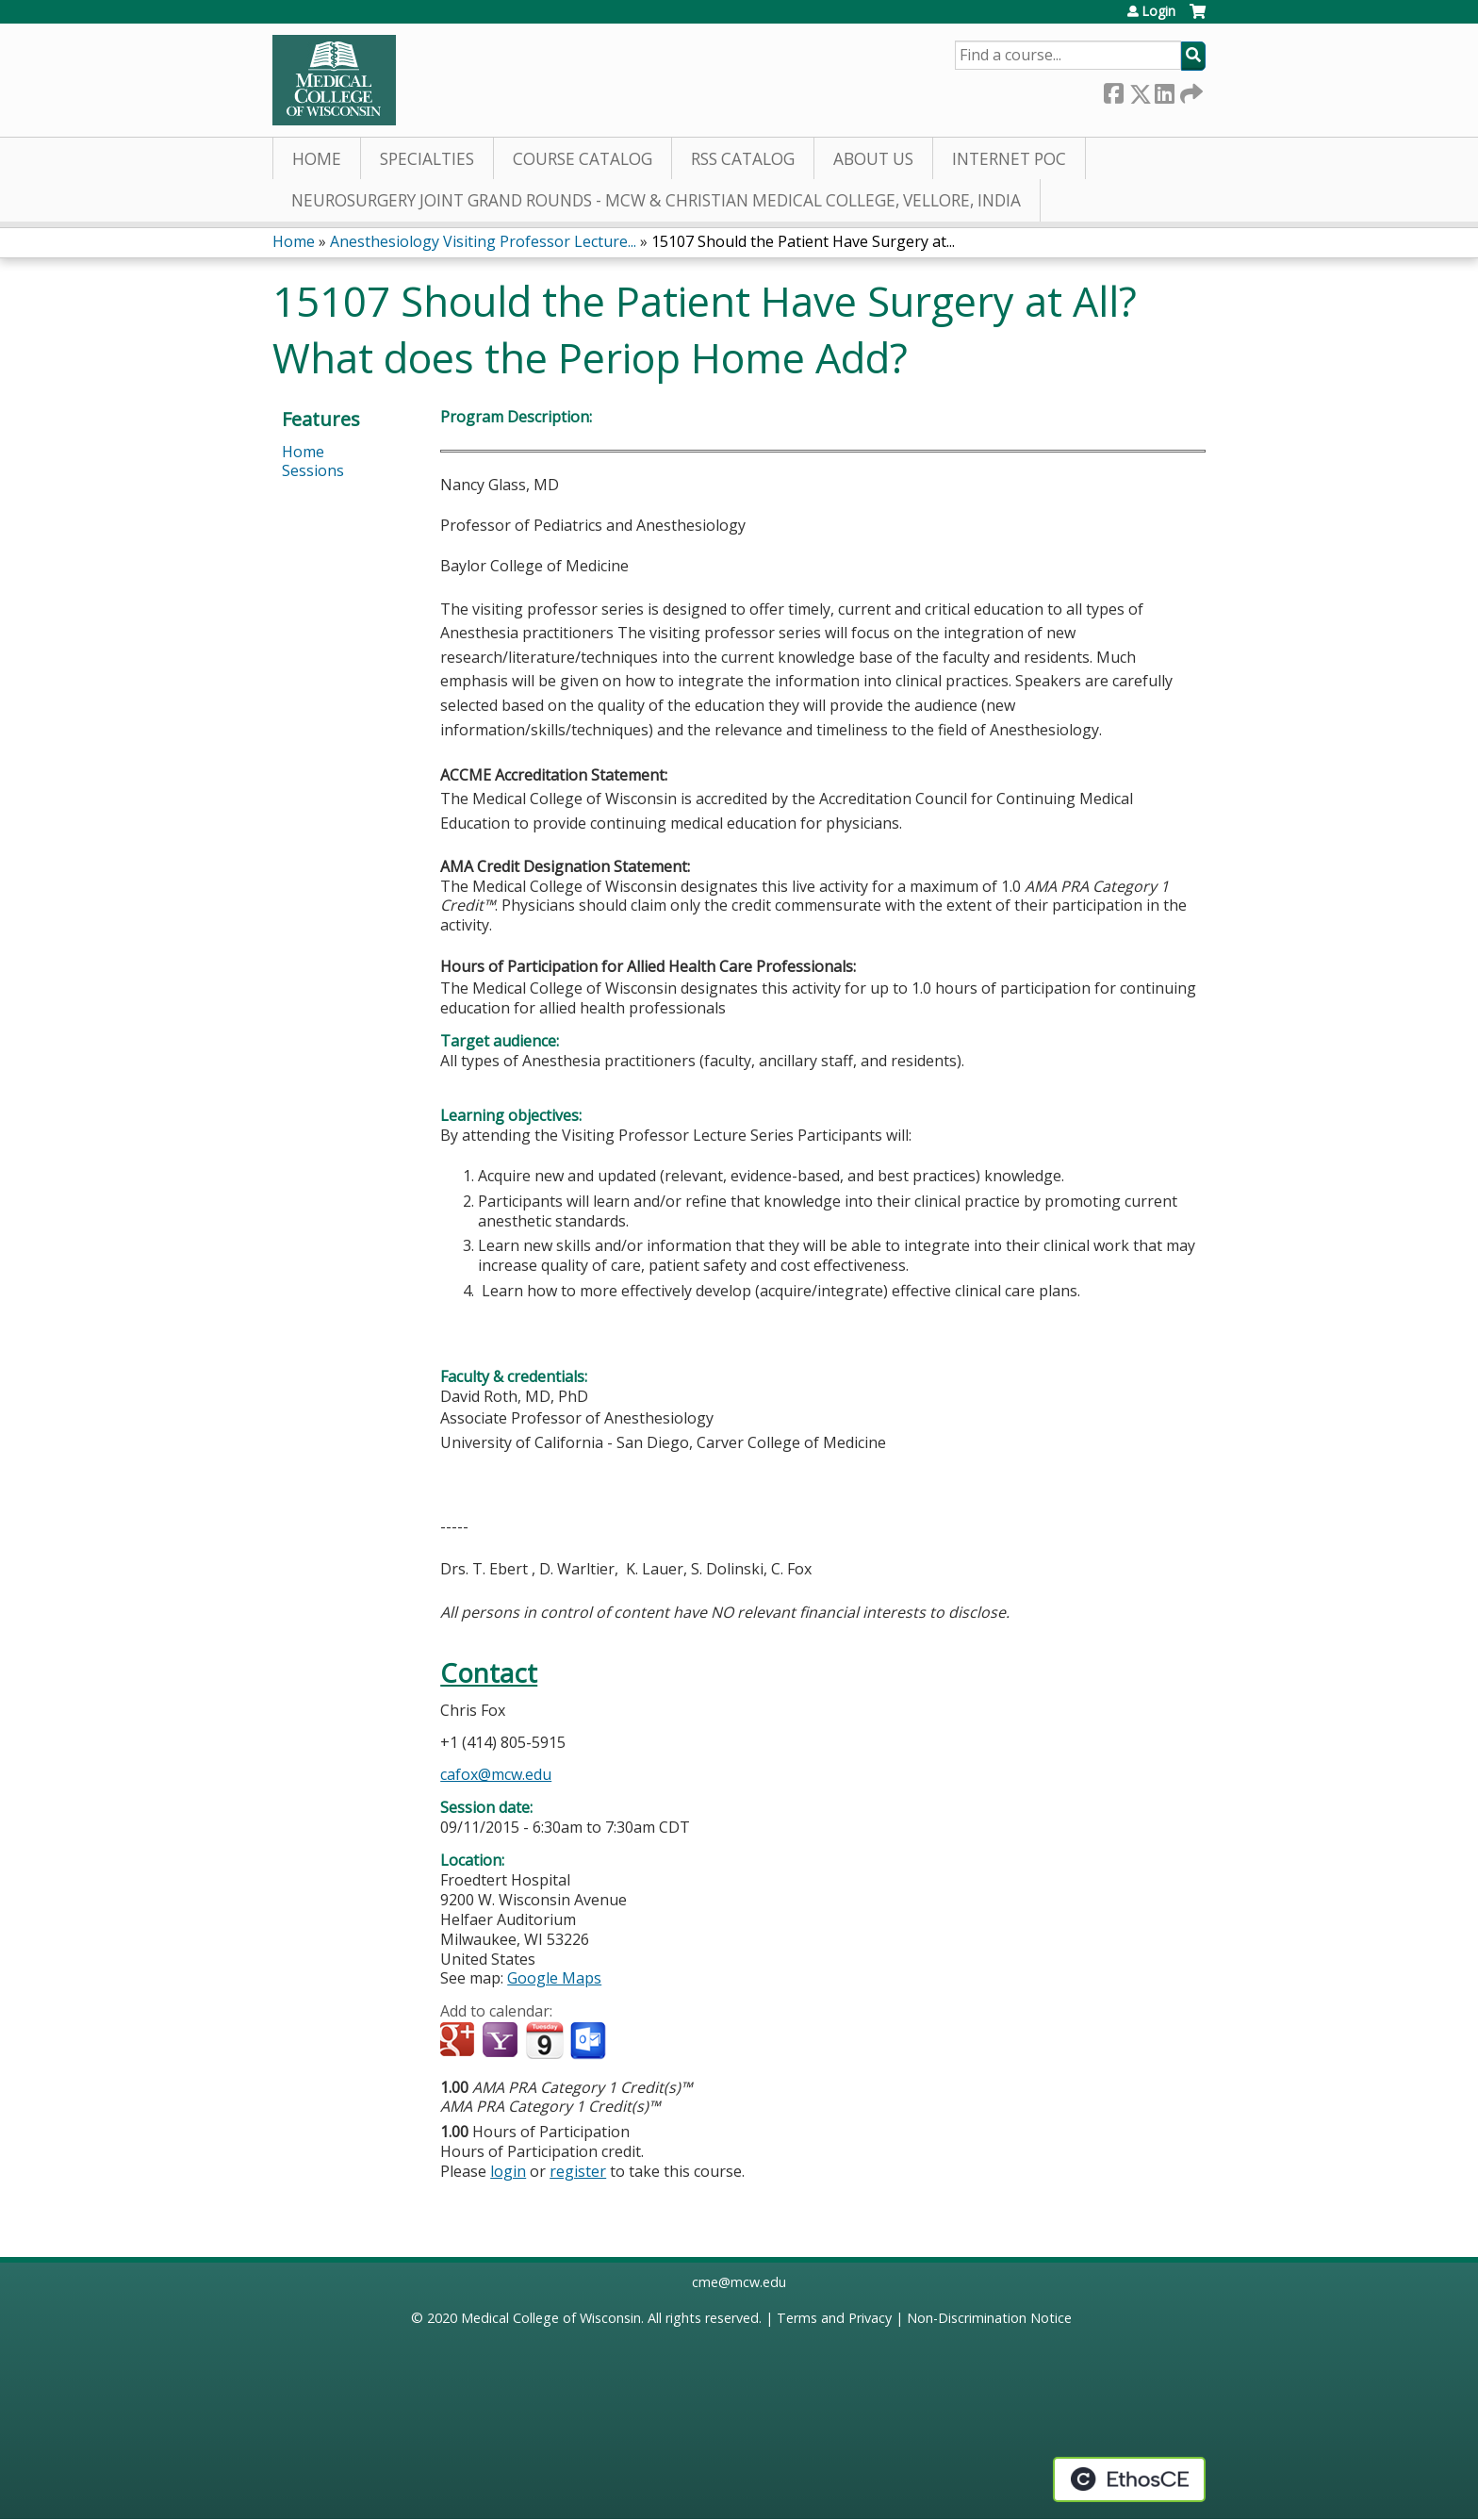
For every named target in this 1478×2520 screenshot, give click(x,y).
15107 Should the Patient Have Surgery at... (803, 241)
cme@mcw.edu (739, 2282)
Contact (488, 1672)
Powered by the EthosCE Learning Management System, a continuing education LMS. (1129, 2479)
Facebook (1113, 90)
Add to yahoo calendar (502, 2041)
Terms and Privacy (834, 2318)
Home (316, 159)
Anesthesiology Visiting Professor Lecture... (483, 241)
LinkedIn (1164, 90)
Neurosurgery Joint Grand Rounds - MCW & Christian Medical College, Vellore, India (656, 200)
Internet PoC (1009, 159)
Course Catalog (582, 159)
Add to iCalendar (544, 2040)
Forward (1189, 90)
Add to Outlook (589, 2041)
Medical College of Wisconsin (551, 2318)
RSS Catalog (743, 159)
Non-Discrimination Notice (989, 2318)
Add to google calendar (459, 2041)
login (508, 2171)
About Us (873, 159)
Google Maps (554, 1978)
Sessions (313, 470)
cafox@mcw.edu (495, 1774)
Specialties (427, 159)
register (578, 2171)
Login (1158, 11)
